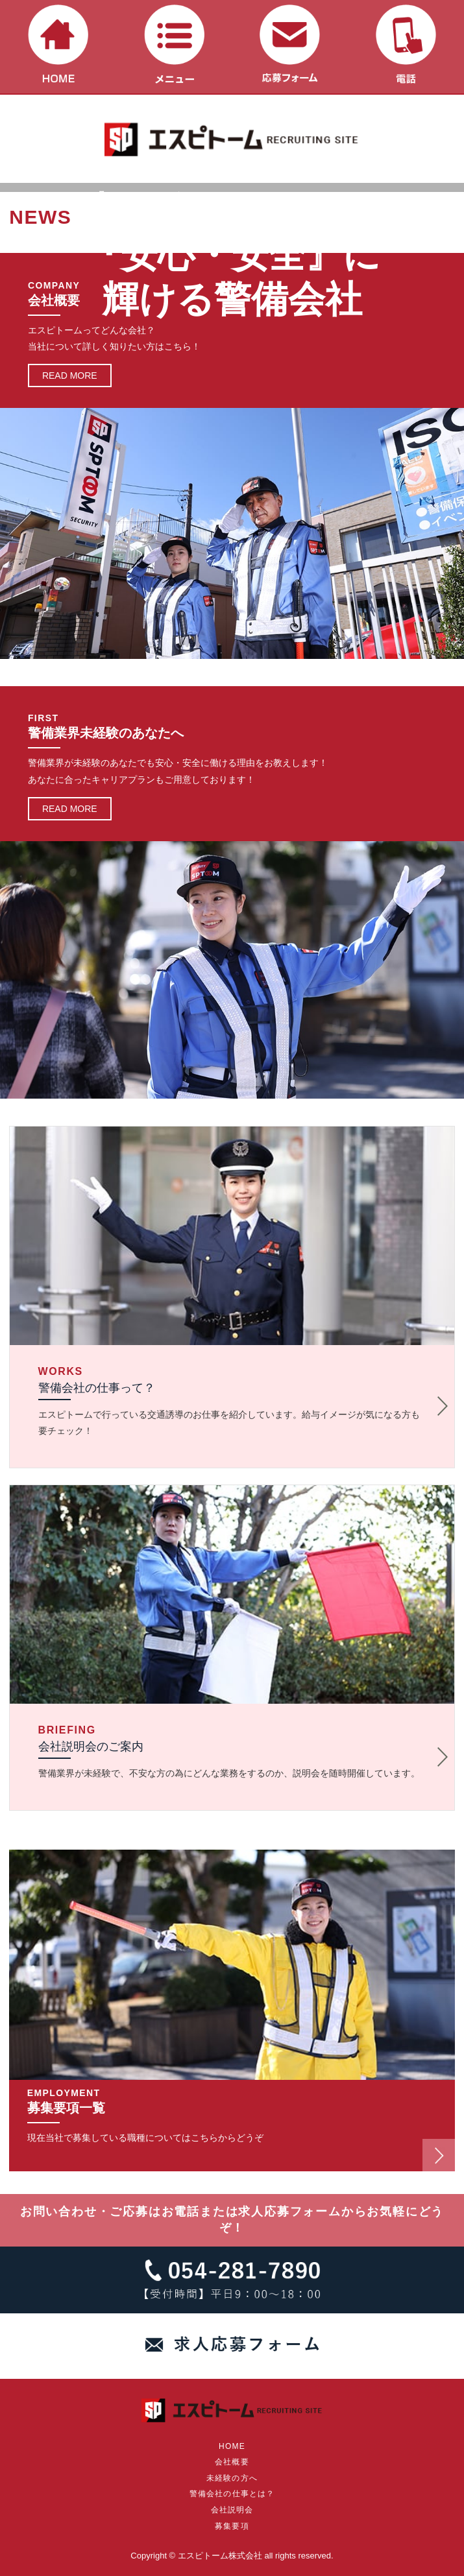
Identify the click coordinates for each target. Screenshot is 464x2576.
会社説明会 (232, 2509)
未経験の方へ (232, 2478)
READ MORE (69, 375)
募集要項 (232, 2526)
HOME (232, 2446)
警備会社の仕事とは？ (232, 2493)
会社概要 (232, 2461)
